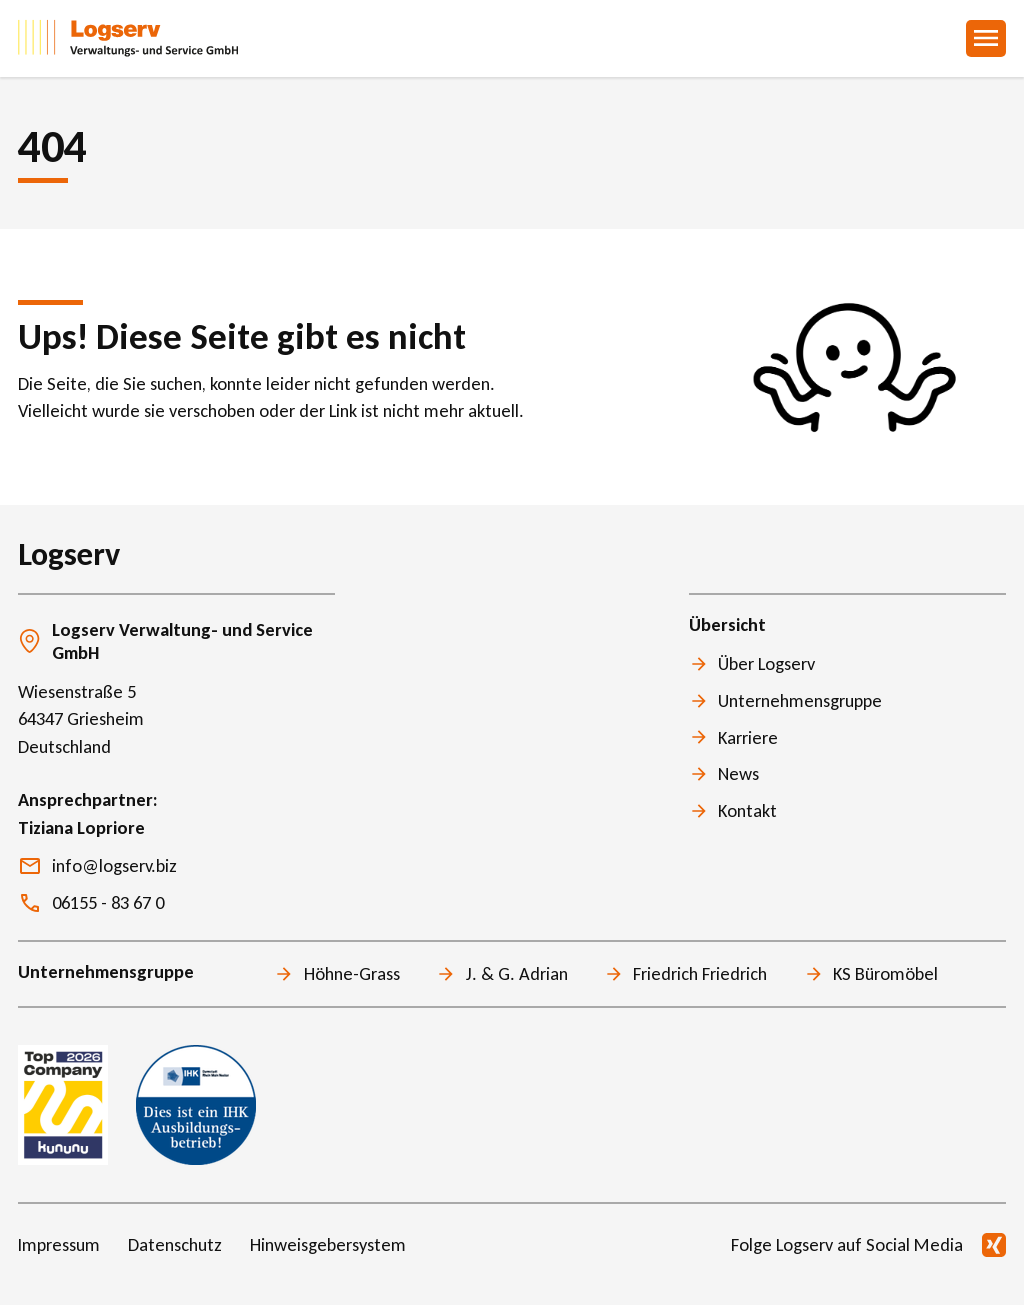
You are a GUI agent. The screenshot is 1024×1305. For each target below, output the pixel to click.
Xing (994, 1245)
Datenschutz (175, 1244)
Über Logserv (766, 663)
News (738, 773)
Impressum (59, 1244)
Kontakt (747, 810)
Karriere (748, 737)
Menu (986, 38)
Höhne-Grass (352, 973)
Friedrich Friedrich (700, 973)
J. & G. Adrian (517, 973)
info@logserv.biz (114, 865)
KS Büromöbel (885, 973)
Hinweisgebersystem (328, 1244)
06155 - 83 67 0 (108, 902)
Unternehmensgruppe (800, 700)
